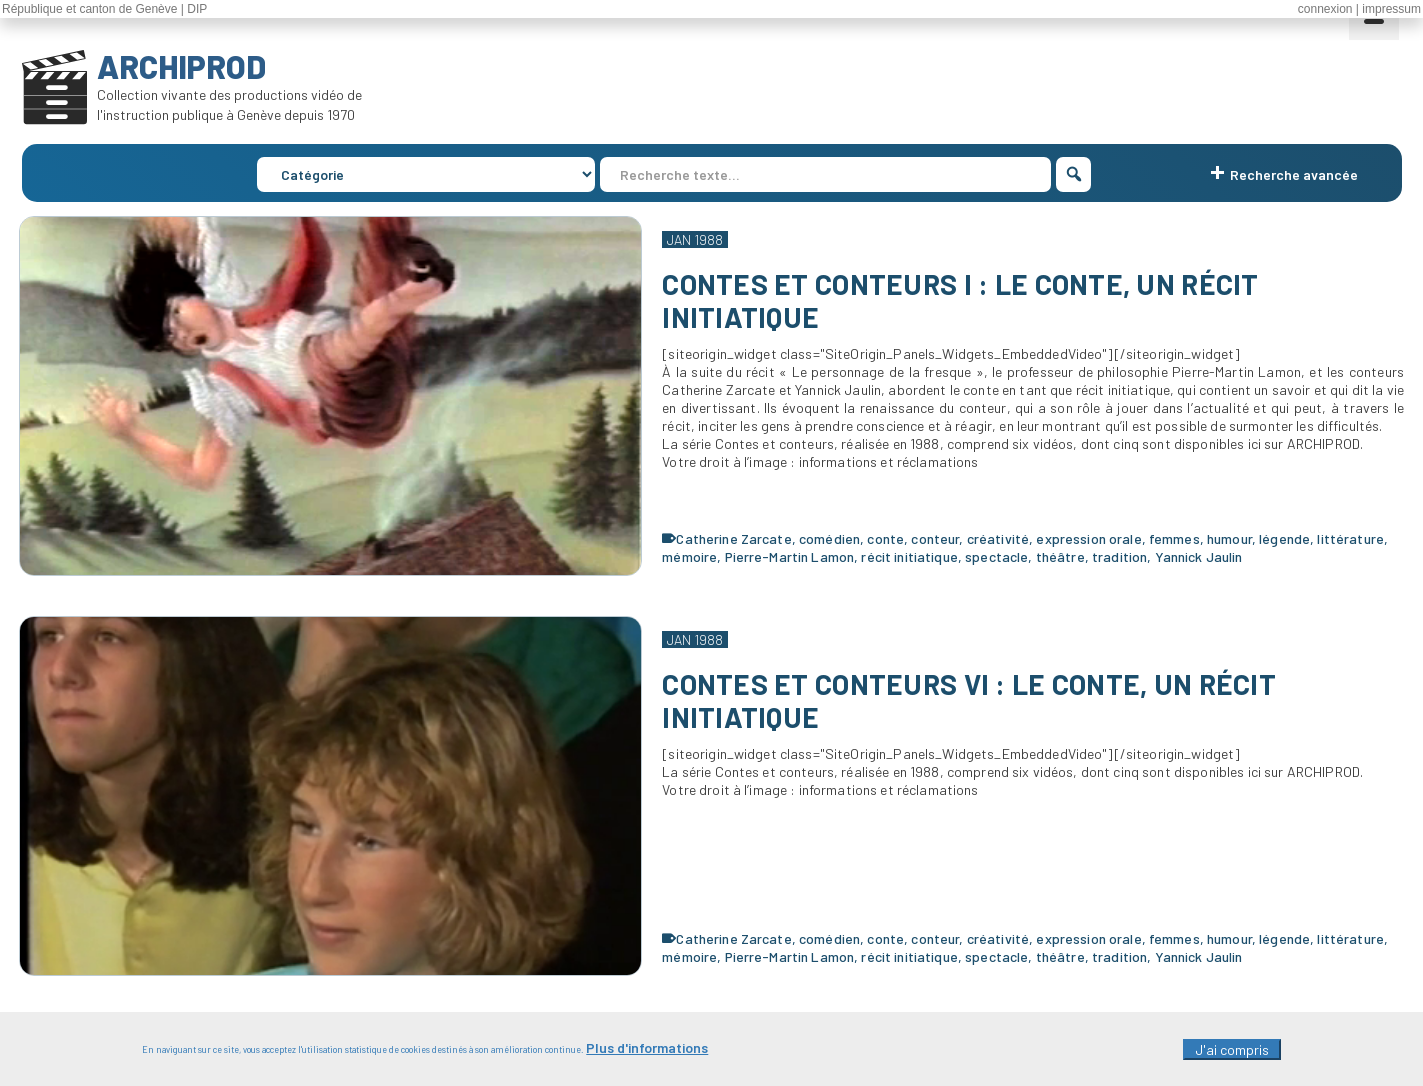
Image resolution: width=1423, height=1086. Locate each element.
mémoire (689, 556)
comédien (829, 538)
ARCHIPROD (181, 66)
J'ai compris (1232, 1054)
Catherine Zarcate (733, 538)
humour (1229, 538)
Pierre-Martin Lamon (790, 556)
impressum (1391, 9)
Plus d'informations (647, 1052)
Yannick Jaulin (1199, 556)
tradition (1119, 556)
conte (885, 538)
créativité (998, 538)
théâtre (1060, 556)
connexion (1325, 9)
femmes (1174, 538)
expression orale (1088, 538)
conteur (935, 538)
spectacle (996, 556)
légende (1284, 538)
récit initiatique (909, 556)
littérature (1350, 538)
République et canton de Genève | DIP (104, 9)
